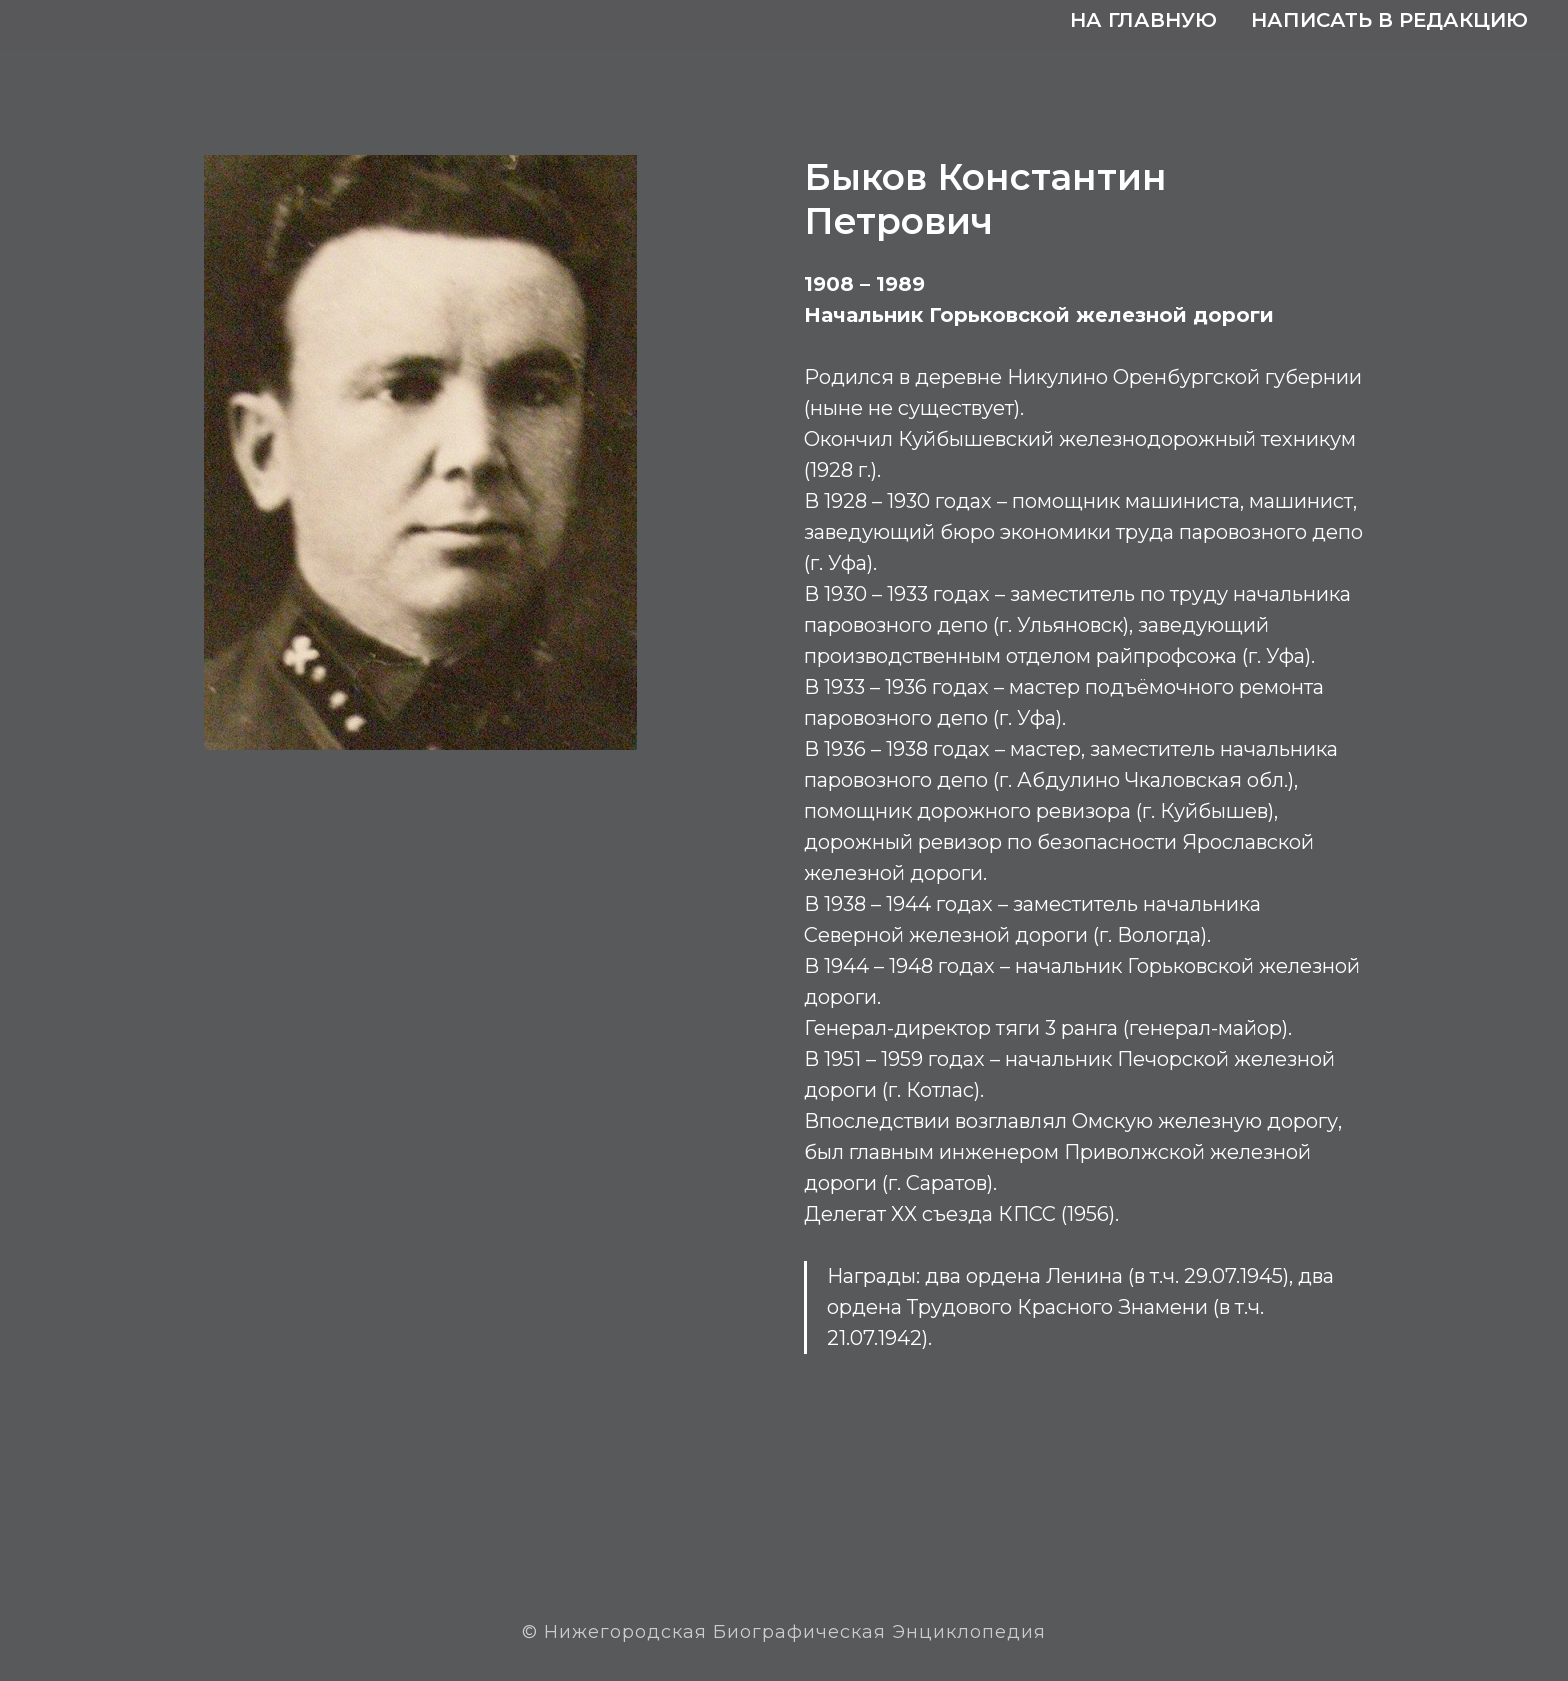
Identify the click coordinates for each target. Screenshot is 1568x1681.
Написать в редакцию (1389, 20)
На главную (1143, 20)
